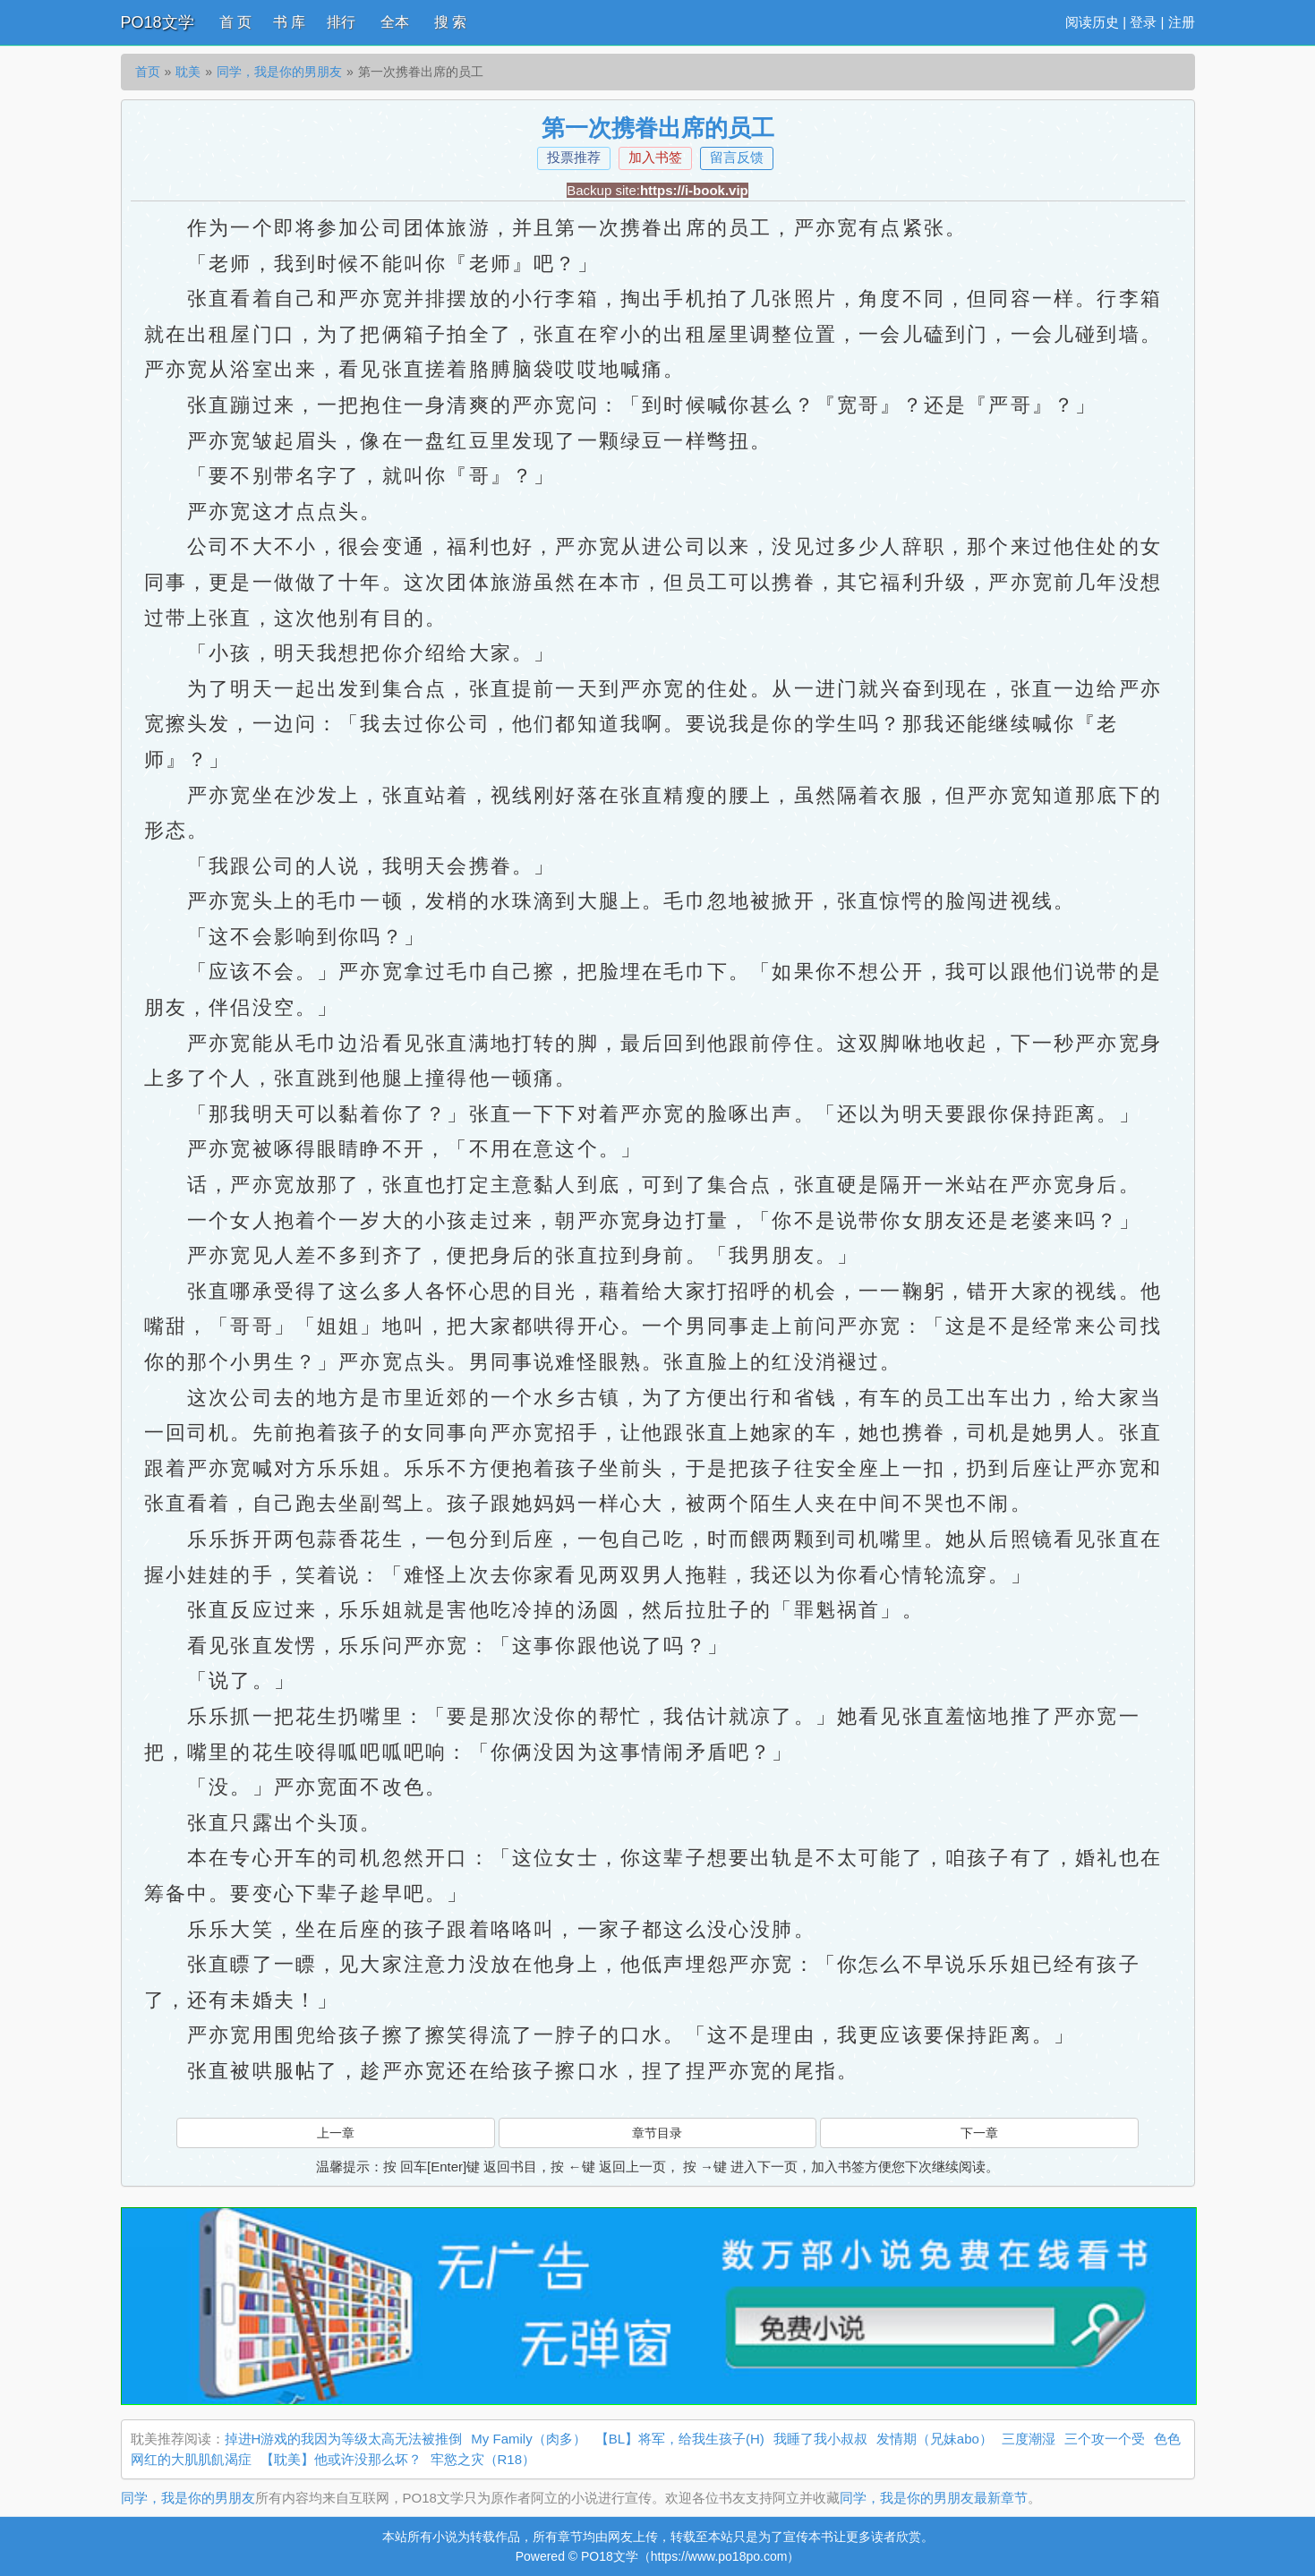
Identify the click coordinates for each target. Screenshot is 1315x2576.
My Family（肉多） (528, 2438)
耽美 (188, 71)
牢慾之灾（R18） (483, 2459)
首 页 (235, 22)
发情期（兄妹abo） (934, 2438)
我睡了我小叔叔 (820, 2438)
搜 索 (450, 22)
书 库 (289, 22)
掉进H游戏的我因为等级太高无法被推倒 (344, 2438)
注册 (1181, 22)
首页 (147, 71)
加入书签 (655, 157)
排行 (341, 22)
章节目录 (657, 2133)
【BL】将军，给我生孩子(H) (679, 2438)
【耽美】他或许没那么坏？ (341, 2459)
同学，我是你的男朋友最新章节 (934, 2497)
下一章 (979, 2133)
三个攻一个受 (1104, 2438)
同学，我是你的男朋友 (279, 71)
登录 (1143, 22)
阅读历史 (1092, 22)
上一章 (335, 2133)
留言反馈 (737, 157)
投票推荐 (574, 157)
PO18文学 (157, 22)
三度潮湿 (1028, 2438)
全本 (394, 22)
